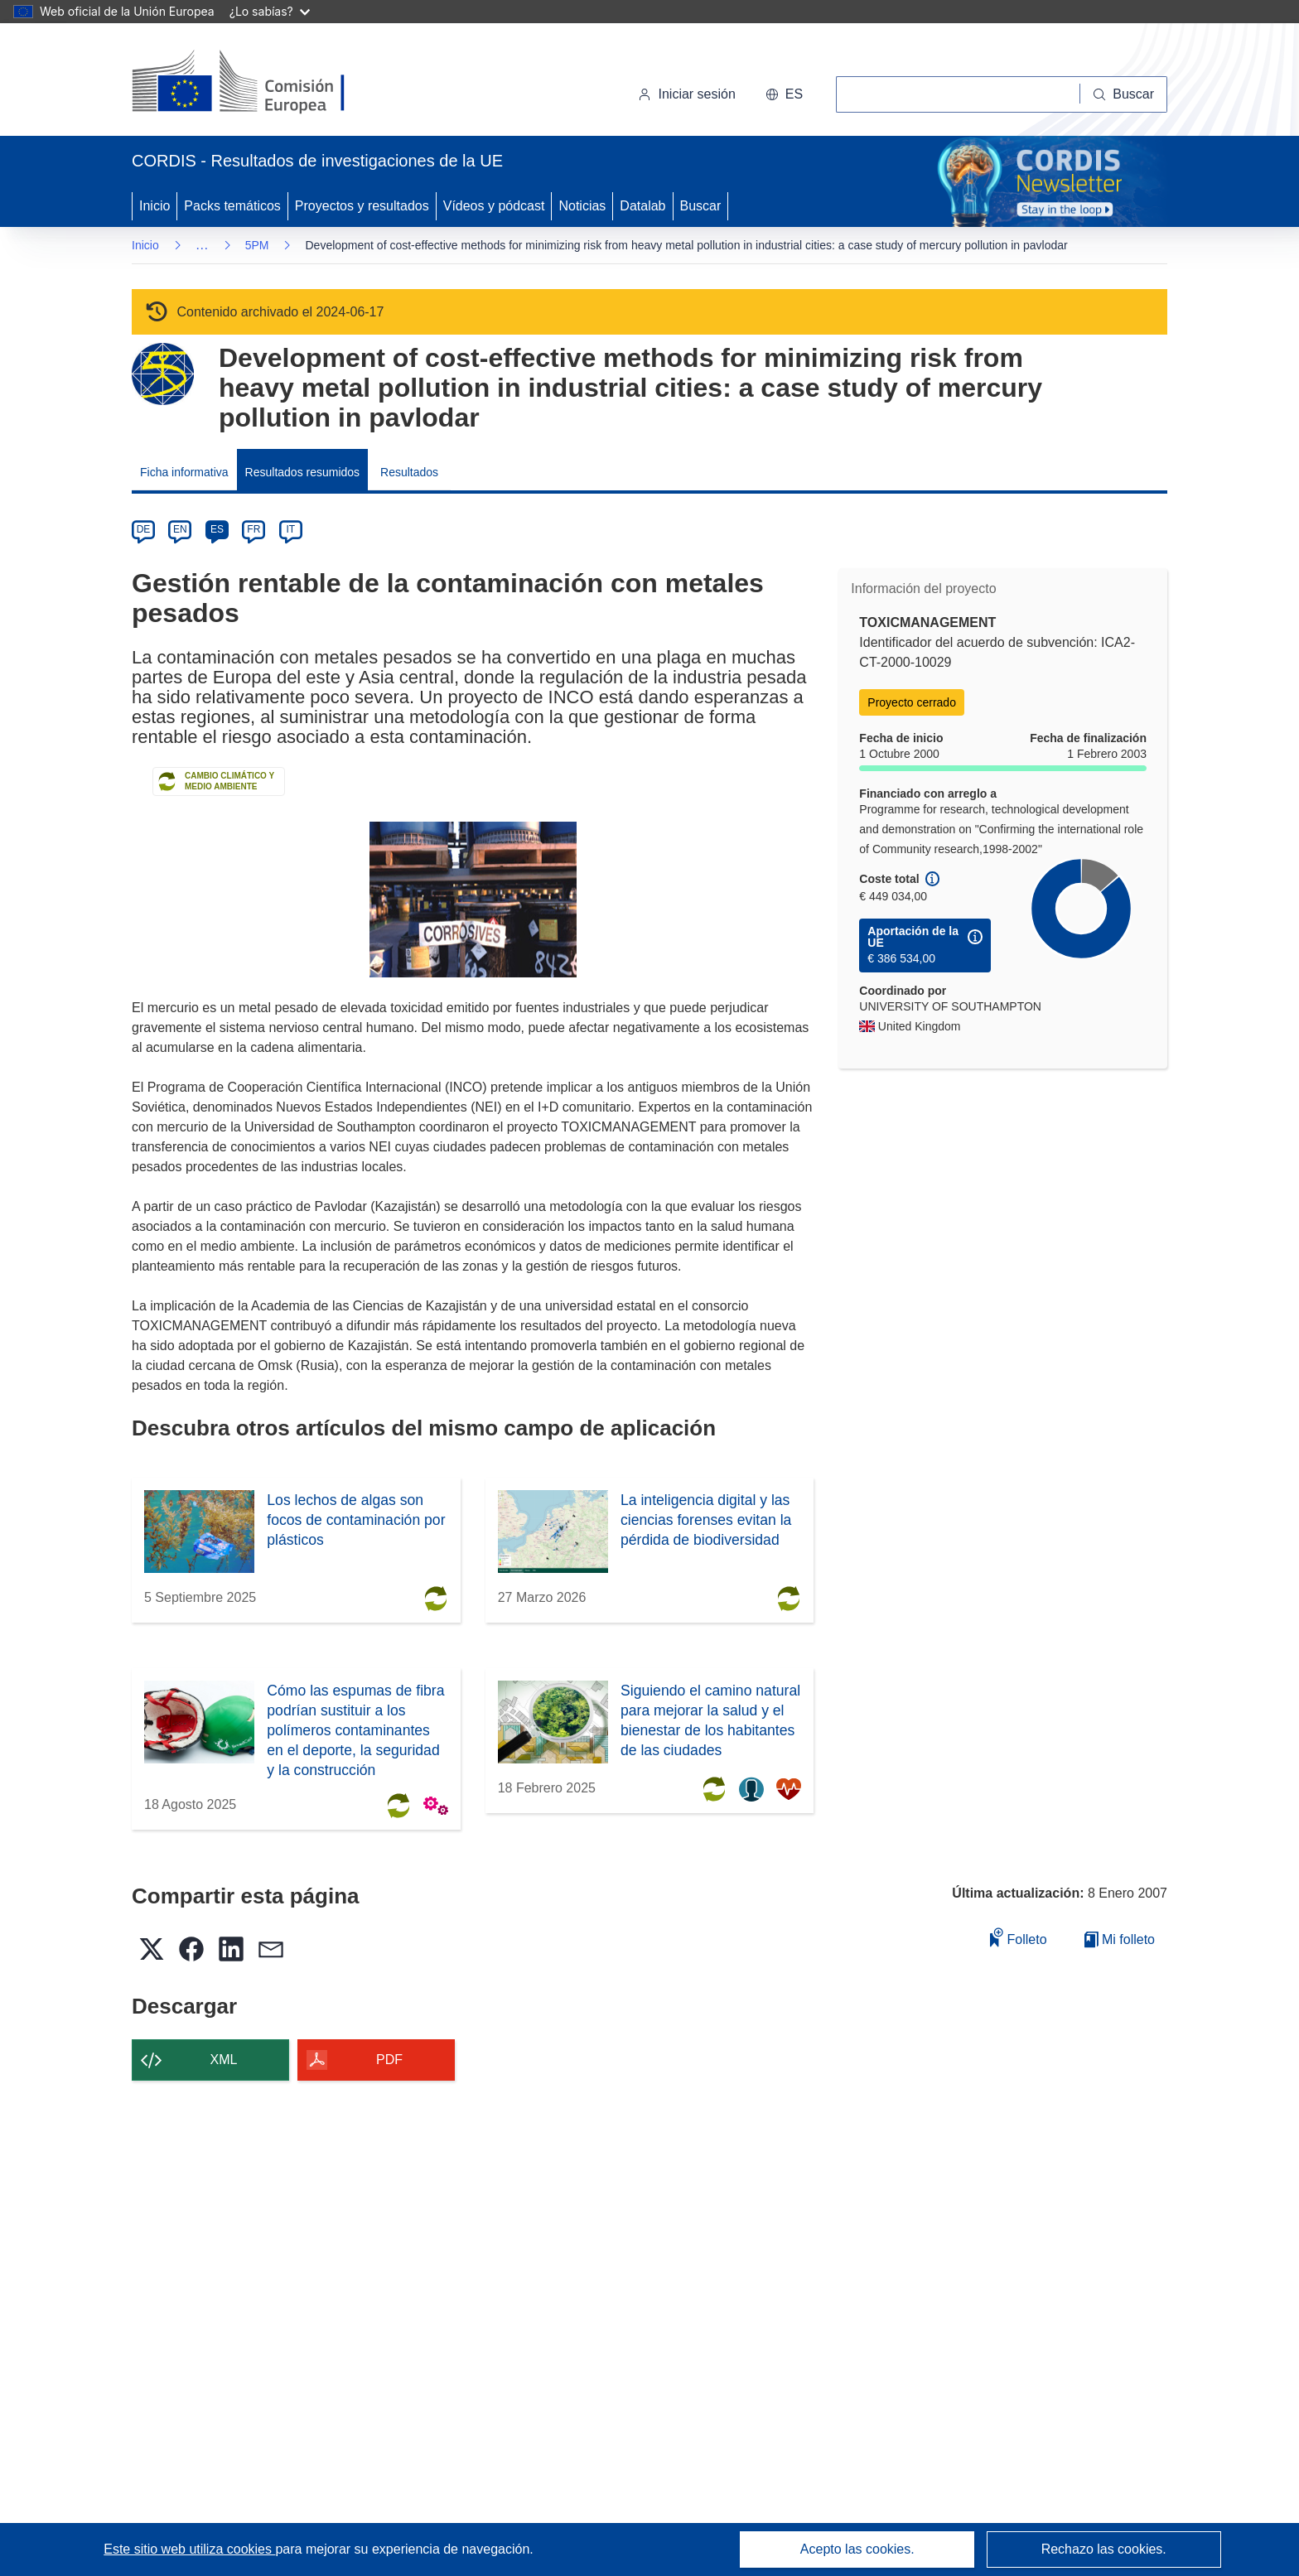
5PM (257, 245)
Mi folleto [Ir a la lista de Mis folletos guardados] (1119, 1939)
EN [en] (180, 529)
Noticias (582, 206)
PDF (389, 2060)
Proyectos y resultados (362, 206)
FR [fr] (253, 529)
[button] (784, 94)
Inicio (154, 206)
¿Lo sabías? (269, 11)
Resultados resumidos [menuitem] (302, 472)
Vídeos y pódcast (494, 206)
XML (224, 2060)
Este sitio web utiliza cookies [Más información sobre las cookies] (189, 2549)
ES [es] (217, 529)
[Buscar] (1123, 94)
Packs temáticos (232, 206)
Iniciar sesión (686, 94)
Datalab (642, 206)
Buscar (701, 206)
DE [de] (144, 529)
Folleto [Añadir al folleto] (1018, 1936)
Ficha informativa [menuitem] (184, 472)
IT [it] (290, 529)
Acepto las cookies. (857, 2549)
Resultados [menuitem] (409, 472)
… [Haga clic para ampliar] (202, 245)
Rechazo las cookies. (1103, 2549)
